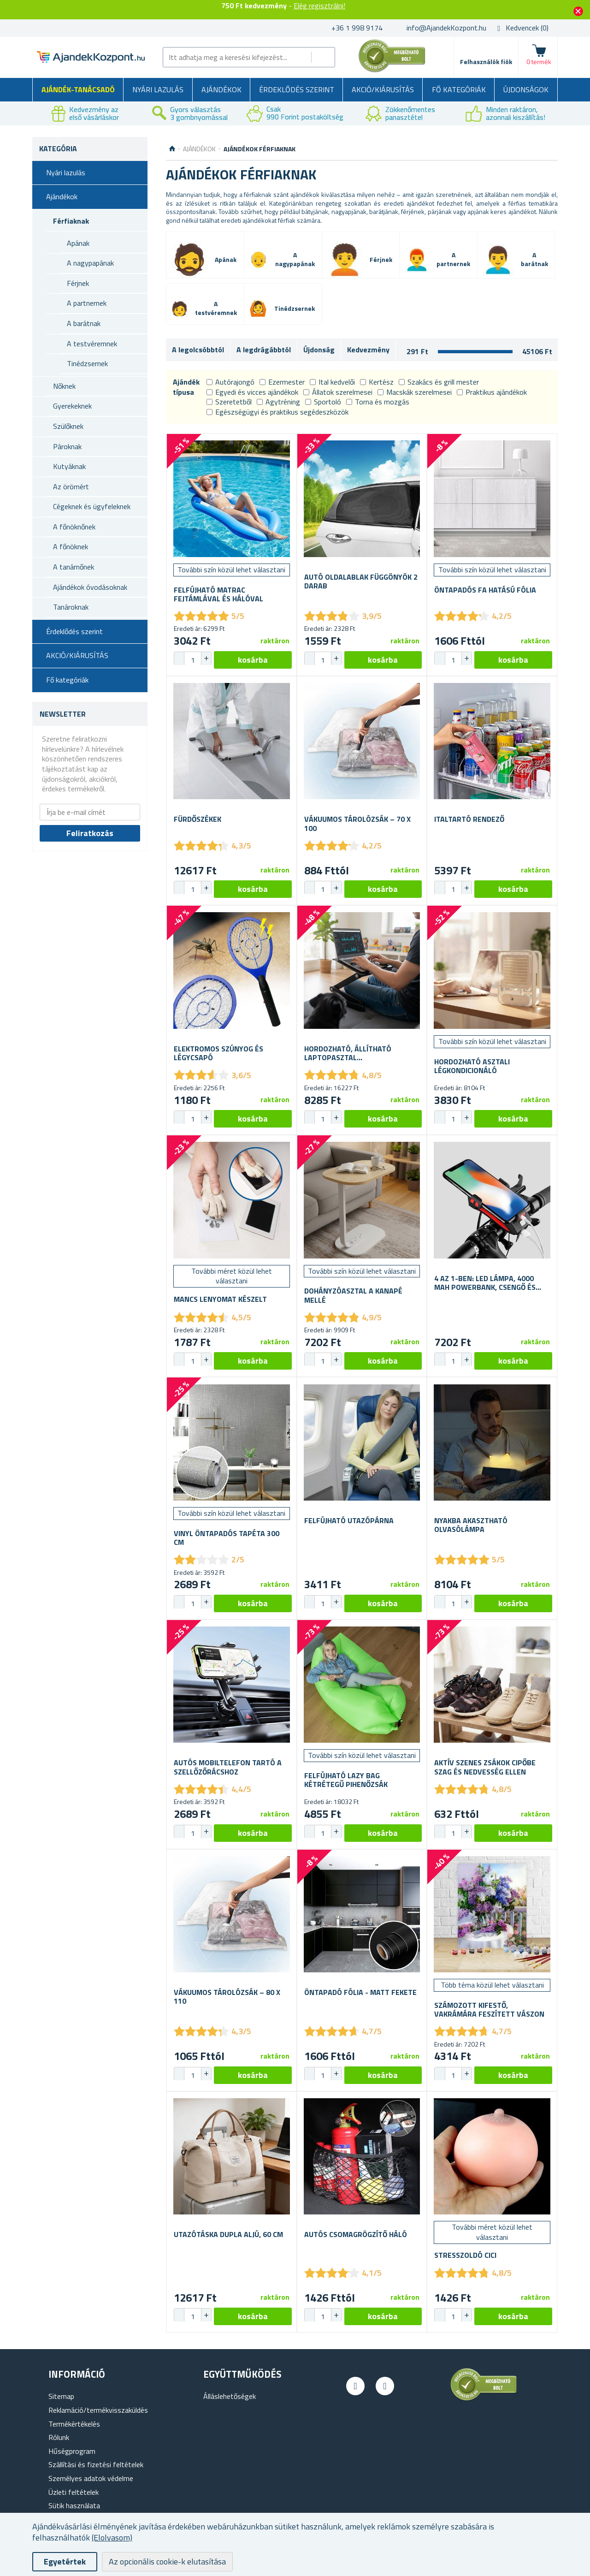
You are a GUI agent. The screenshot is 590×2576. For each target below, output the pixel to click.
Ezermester (282, 381)
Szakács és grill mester (439, 381)
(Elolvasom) (112, 2537)
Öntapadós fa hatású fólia (485, 590)
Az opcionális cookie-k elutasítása (167, 2561)
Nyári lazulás (157, 89)
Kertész (377, 381)
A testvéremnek (92, 343)
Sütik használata (74, 2505)
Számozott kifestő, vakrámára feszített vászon (489, 2009)
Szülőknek (68, 426)
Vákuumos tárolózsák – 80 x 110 (227, 1997)
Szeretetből (229, 401)
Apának (78, 243)
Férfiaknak (71, 220)
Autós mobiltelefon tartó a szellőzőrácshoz (228, 1767)
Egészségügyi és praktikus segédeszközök (277, 411)
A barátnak (83, 323)
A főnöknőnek (74, 526)
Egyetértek (65, 2561)
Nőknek (64, 386)
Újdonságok (526, 89)
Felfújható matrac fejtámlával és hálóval (218, 594)
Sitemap (61, 2396)
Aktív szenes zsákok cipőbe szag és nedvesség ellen (485, 1767)
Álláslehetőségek (229, 2396)
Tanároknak (70, 606)
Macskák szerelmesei (415, 392)
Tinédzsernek (87, 363)
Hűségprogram (71, 2451)
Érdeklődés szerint (296, 89)
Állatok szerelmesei (337, 392)
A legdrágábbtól (263, 349)
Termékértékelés (74, 2423)
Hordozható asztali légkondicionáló (472, 1066)
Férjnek (78, 283)
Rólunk (58, 2437)
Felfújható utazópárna (349, 1520)
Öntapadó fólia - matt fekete (360, 1992)
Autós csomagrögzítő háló (355, 2234)
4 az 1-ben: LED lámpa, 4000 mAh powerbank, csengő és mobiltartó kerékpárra (485, 1283)
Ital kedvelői (332, 381)
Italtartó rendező (469, 819)
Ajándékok (221, 89)
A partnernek (86, 303)
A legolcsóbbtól (198, 349)
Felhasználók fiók (486, 61)
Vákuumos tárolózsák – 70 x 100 (357, 823)
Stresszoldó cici (465, 2255)
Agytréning (278, 401)
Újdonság (319, 349)
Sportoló (323, 401)
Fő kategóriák (459, 89)
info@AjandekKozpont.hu (446, 27)
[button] (206, 658)
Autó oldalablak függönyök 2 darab (361, 581)
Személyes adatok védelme (90, 2478)
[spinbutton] (192, 660)
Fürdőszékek (197, 819)
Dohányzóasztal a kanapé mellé (353, 1295)
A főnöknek (70, 546)
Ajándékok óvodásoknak (90, 587)
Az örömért (71, 486)
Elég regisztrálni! (319, 5)
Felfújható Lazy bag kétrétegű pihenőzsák (346, 1780)
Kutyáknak (69, 466)
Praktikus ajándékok (492, 392)
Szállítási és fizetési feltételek (95, 2464)
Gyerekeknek (72, 405)
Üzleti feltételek (73, 2492)
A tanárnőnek (73, 566)
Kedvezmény (368, 349)
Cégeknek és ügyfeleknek (91, 506)
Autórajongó (230, 381)
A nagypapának (90, 262)
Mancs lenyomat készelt (220, 1299)
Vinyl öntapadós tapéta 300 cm (226, 1538)
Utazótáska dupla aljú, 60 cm (228, 2234)
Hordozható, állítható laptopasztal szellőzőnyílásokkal (347, 1053)
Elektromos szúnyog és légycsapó (218, 1053)
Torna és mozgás (377, 401)
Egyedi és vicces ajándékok (252, 392)
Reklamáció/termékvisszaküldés (98, 2410)
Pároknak (67, 446)
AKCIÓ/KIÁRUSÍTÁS (383, 89)
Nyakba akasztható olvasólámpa (470, 1525)
